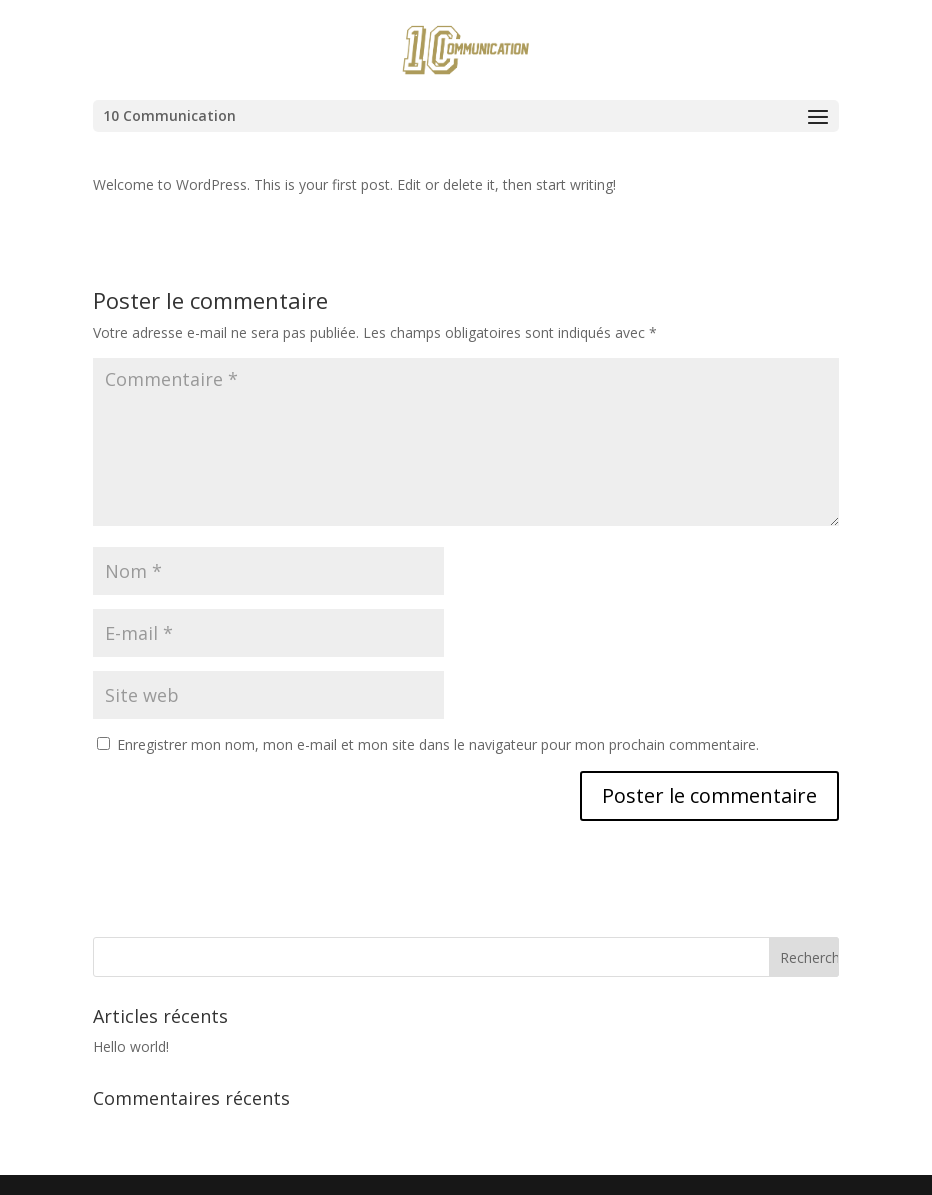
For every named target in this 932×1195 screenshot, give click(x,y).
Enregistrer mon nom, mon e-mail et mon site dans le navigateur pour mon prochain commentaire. (438, 744)
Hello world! (131, 1046)
